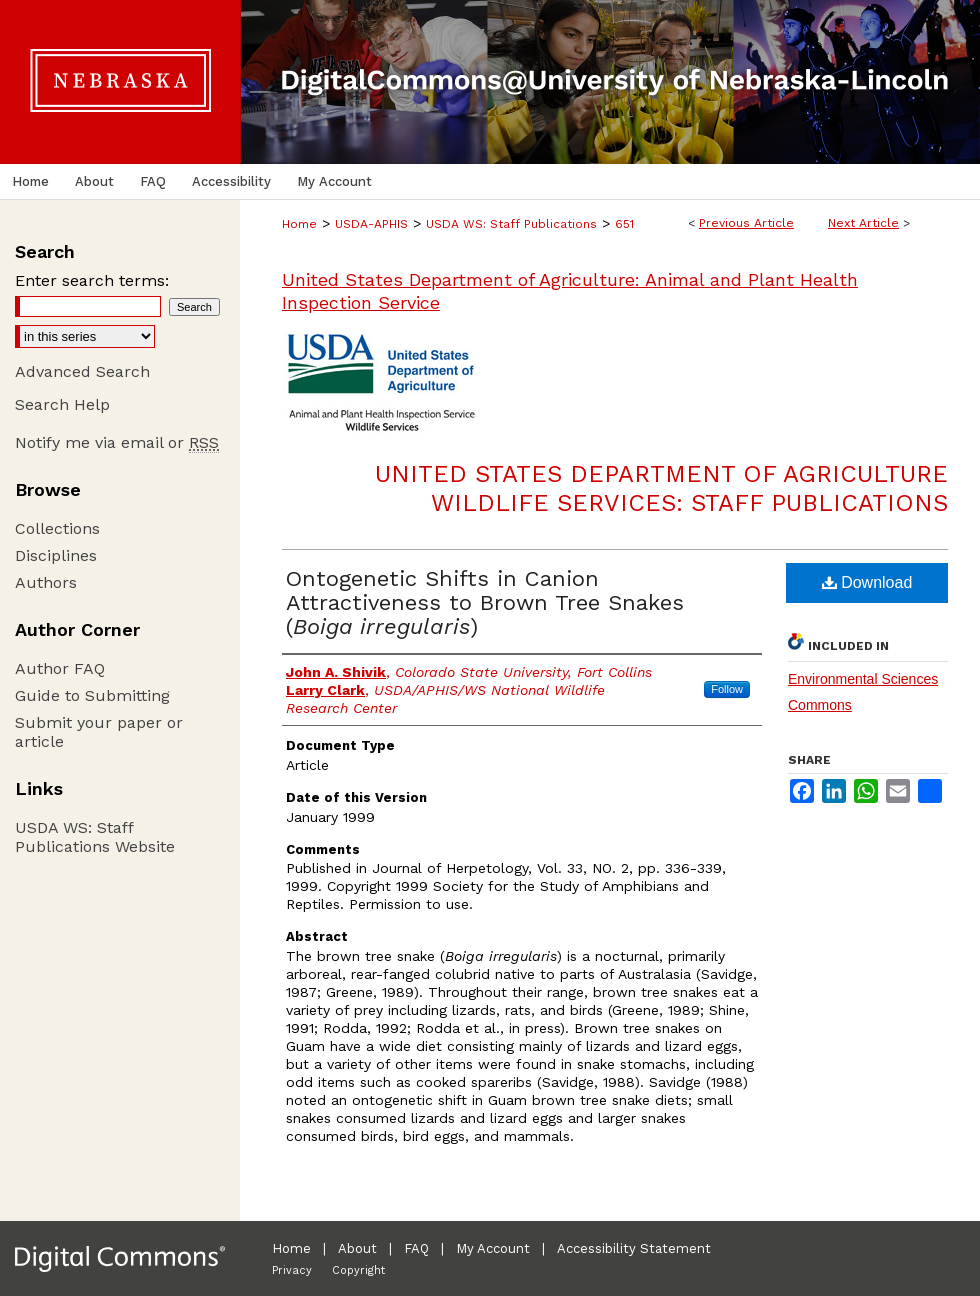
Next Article (863, 223)
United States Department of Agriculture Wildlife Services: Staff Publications (661, 488)
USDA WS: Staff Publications (511, 224)
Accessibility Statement (634, 1248)
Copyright (358, 1270)
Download (867, 582)
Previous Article (746, 223)
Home (299, 224)
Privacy (292, 1270)
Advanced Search (82, 371)
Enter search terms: (92, 280)
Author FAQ (60, 668)
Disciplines (56, 555)
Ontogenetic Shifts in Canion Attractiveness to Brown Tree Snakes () (485, 602)
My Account (493, 1248)
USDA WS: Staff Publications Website (95, 837)
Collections (57, 528)
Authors (46, 582)
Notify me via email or (117, 442)
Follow (727, 689)
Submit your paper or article (99, 732)
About (357, 1248)
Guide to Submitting (92, 695)
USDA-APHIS (371, 224)
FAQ (416, 1248)
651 (624, 224)
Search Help (62, 404)
